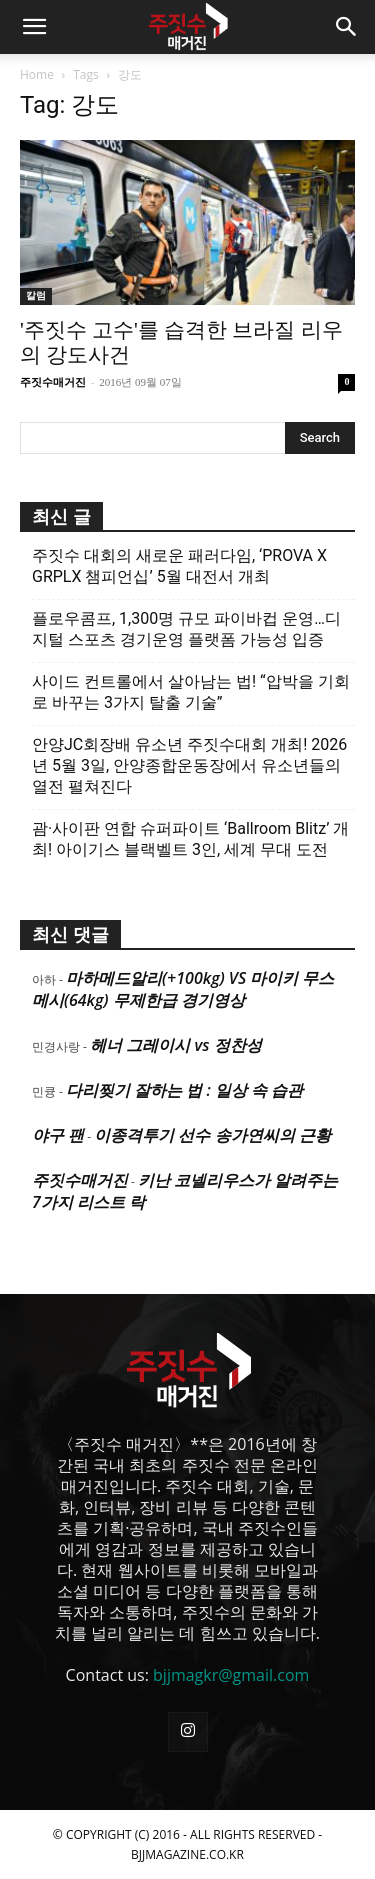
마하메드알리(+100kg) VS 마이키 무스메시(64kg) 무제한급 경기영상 (183, 989)
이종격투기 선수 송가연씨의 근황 (212, 1135)
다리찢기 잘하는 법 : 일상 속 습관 (184, 1090)
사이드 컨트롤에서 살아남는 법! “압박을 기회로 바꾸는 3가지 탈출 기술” (191, 692)
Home (37, 74)
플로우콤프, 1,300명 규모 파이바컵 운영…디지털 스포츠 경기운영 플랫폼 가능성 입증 (186, 629)
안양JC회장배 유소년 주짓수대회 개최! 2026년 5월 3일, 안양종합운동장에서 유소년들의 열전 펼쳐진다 (189, 765)
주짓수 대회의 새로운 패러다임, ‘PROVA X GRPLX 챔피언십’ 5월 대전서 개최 (179, 566)
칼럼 (36, 295)
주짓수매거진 (53, 382)
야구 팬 (58, 1135)
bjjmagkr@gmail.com (231, 1675)
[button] (34, 27)
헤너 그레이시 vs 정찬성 (175, 1045)
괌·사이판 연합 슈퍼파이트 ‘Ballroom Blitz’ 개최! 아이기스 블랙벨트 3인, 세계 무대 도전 (190, 839)
